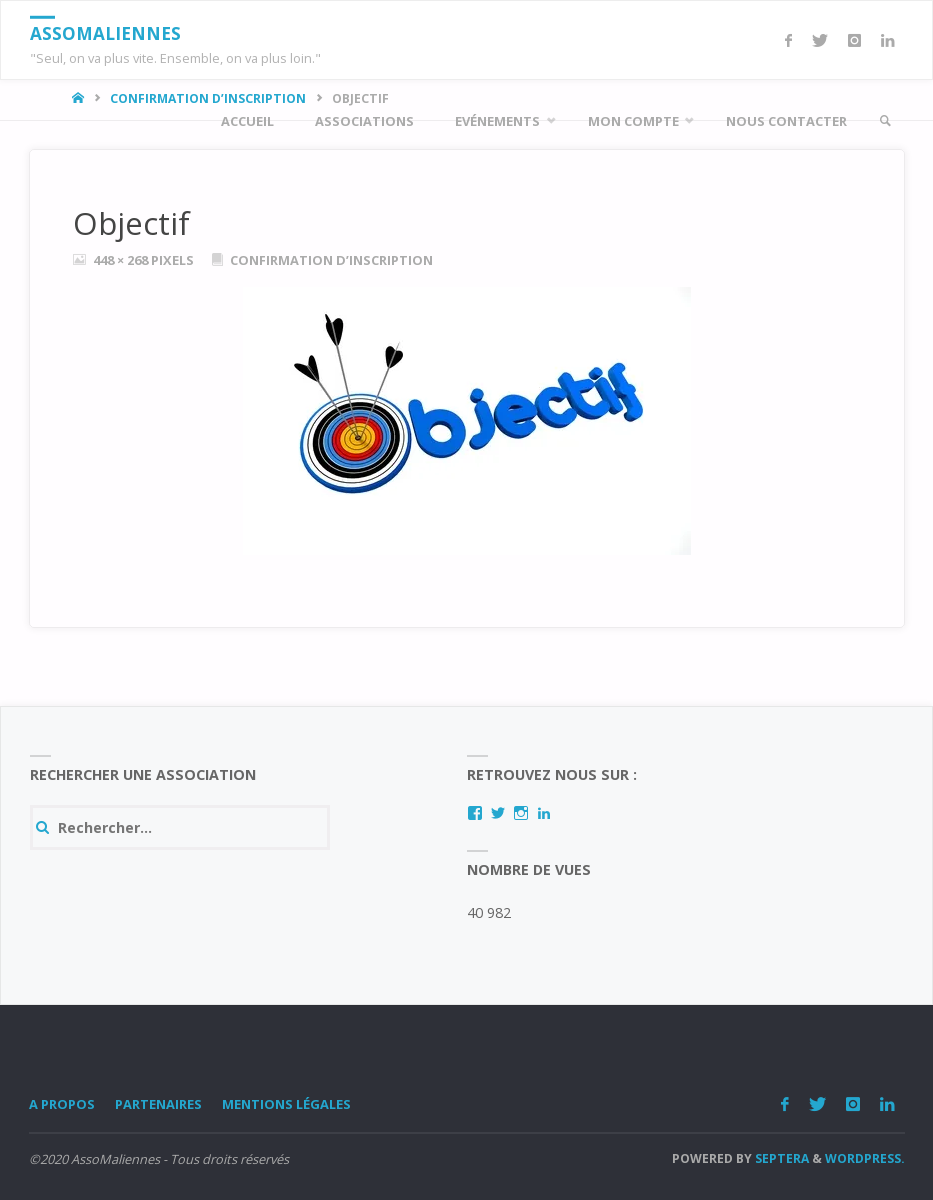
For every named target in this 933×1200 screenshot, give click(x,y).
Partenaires (158, 1104)
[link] (885, 121)
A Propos (62, 1104)
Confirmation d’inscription (331, 260)
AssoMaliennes (105, 33)
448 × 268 (122, 260)
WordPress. (865, 1158)
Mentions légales (286, 1104)
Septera (780, 1158)
